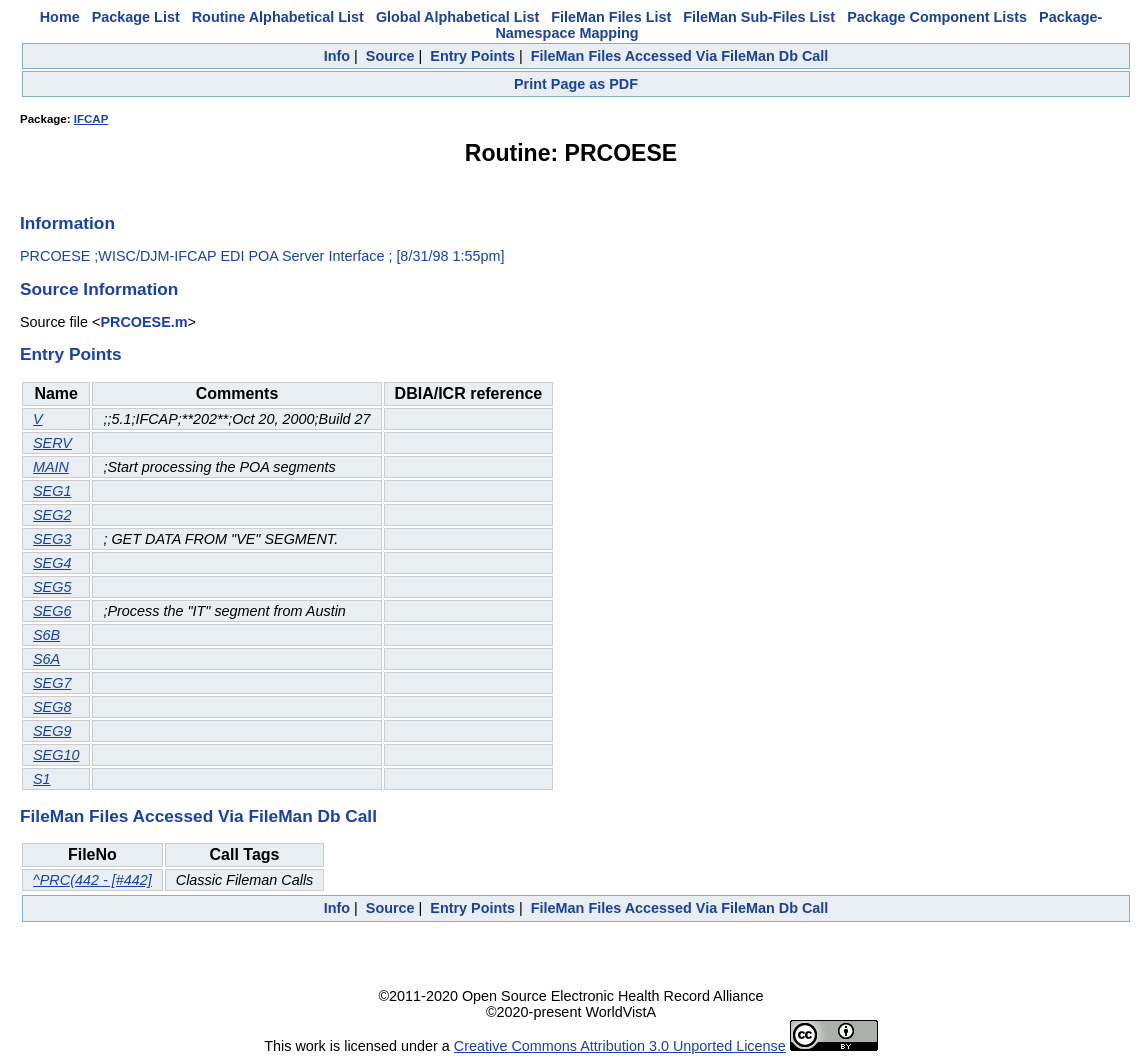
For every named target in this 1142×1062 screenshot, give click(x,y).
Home (60, 17)
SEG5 (52, 587)
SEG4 (52, 563)
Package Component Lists (937, 17)
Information (67, 223)
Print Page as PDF (576, 84)
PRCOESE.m (143, 322)
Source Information (99, 289)
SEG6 (52, 611)
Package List (136, 17)
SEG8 (52, 707)
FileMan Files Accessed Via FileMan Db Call (680, 56)
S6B (46, 635)
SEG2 (52, 515)
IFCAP (91, 119)
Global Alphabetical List (457, 17)
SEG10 (56, 755)
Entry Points (472, 56)
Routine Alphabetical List (278, 17)
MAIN (51, 467)
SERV (52, 443)
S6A (46, 659)
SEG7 (52, 683)
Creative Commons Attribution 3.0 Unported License (620, 1046)
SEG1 (52, 491)
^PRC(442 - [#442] (92, 880)
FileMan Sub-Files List (759, 17)
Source (390, 56)
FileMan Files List (611, 17)
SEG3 (52, 539)
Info (337, 56)
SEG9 (52, 731)
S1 (42, 779)
